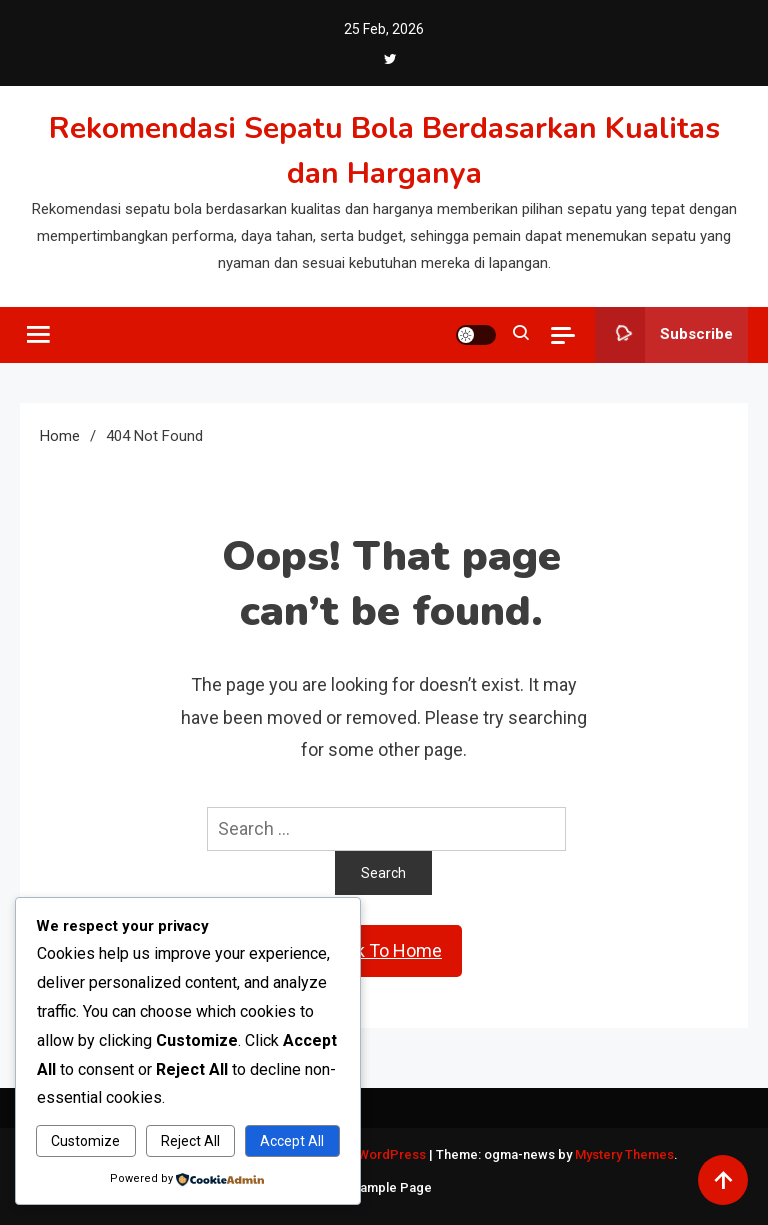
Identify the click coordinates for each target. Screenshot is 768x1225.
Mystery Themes (624, 1154)
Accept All (292, 1141)
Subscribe (664, 335)
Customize (85, 1141)
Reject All (190, 1141)
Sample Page (392, 1187)
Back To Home (384, 950)
